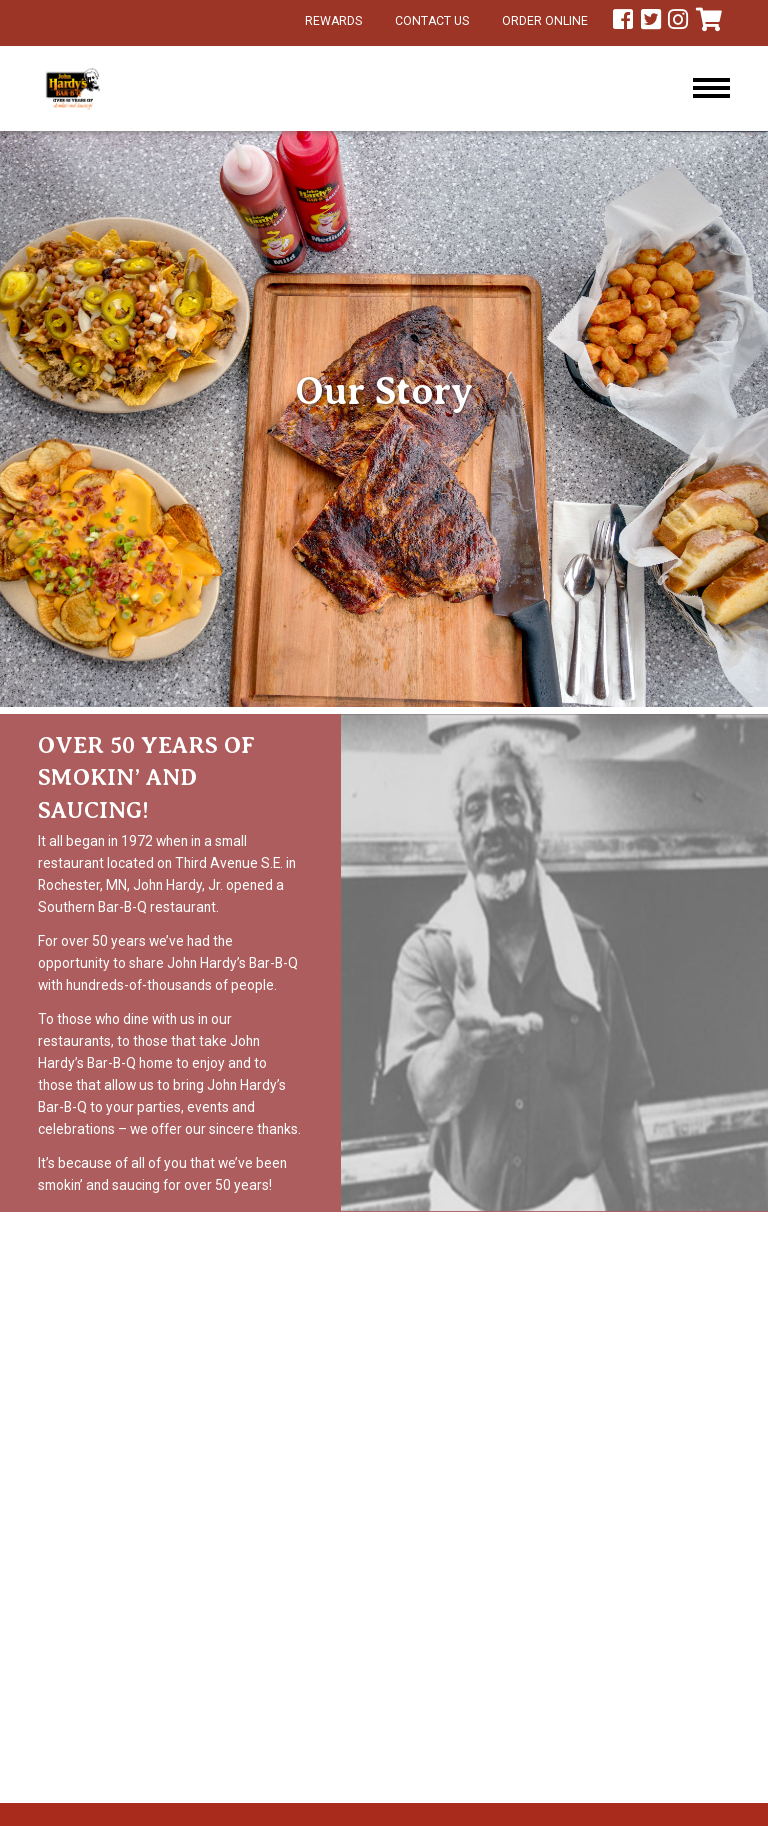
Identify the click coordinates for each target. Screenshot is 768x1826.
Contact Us (432, 21)
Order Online (545, 21)
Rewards (333, 21)
